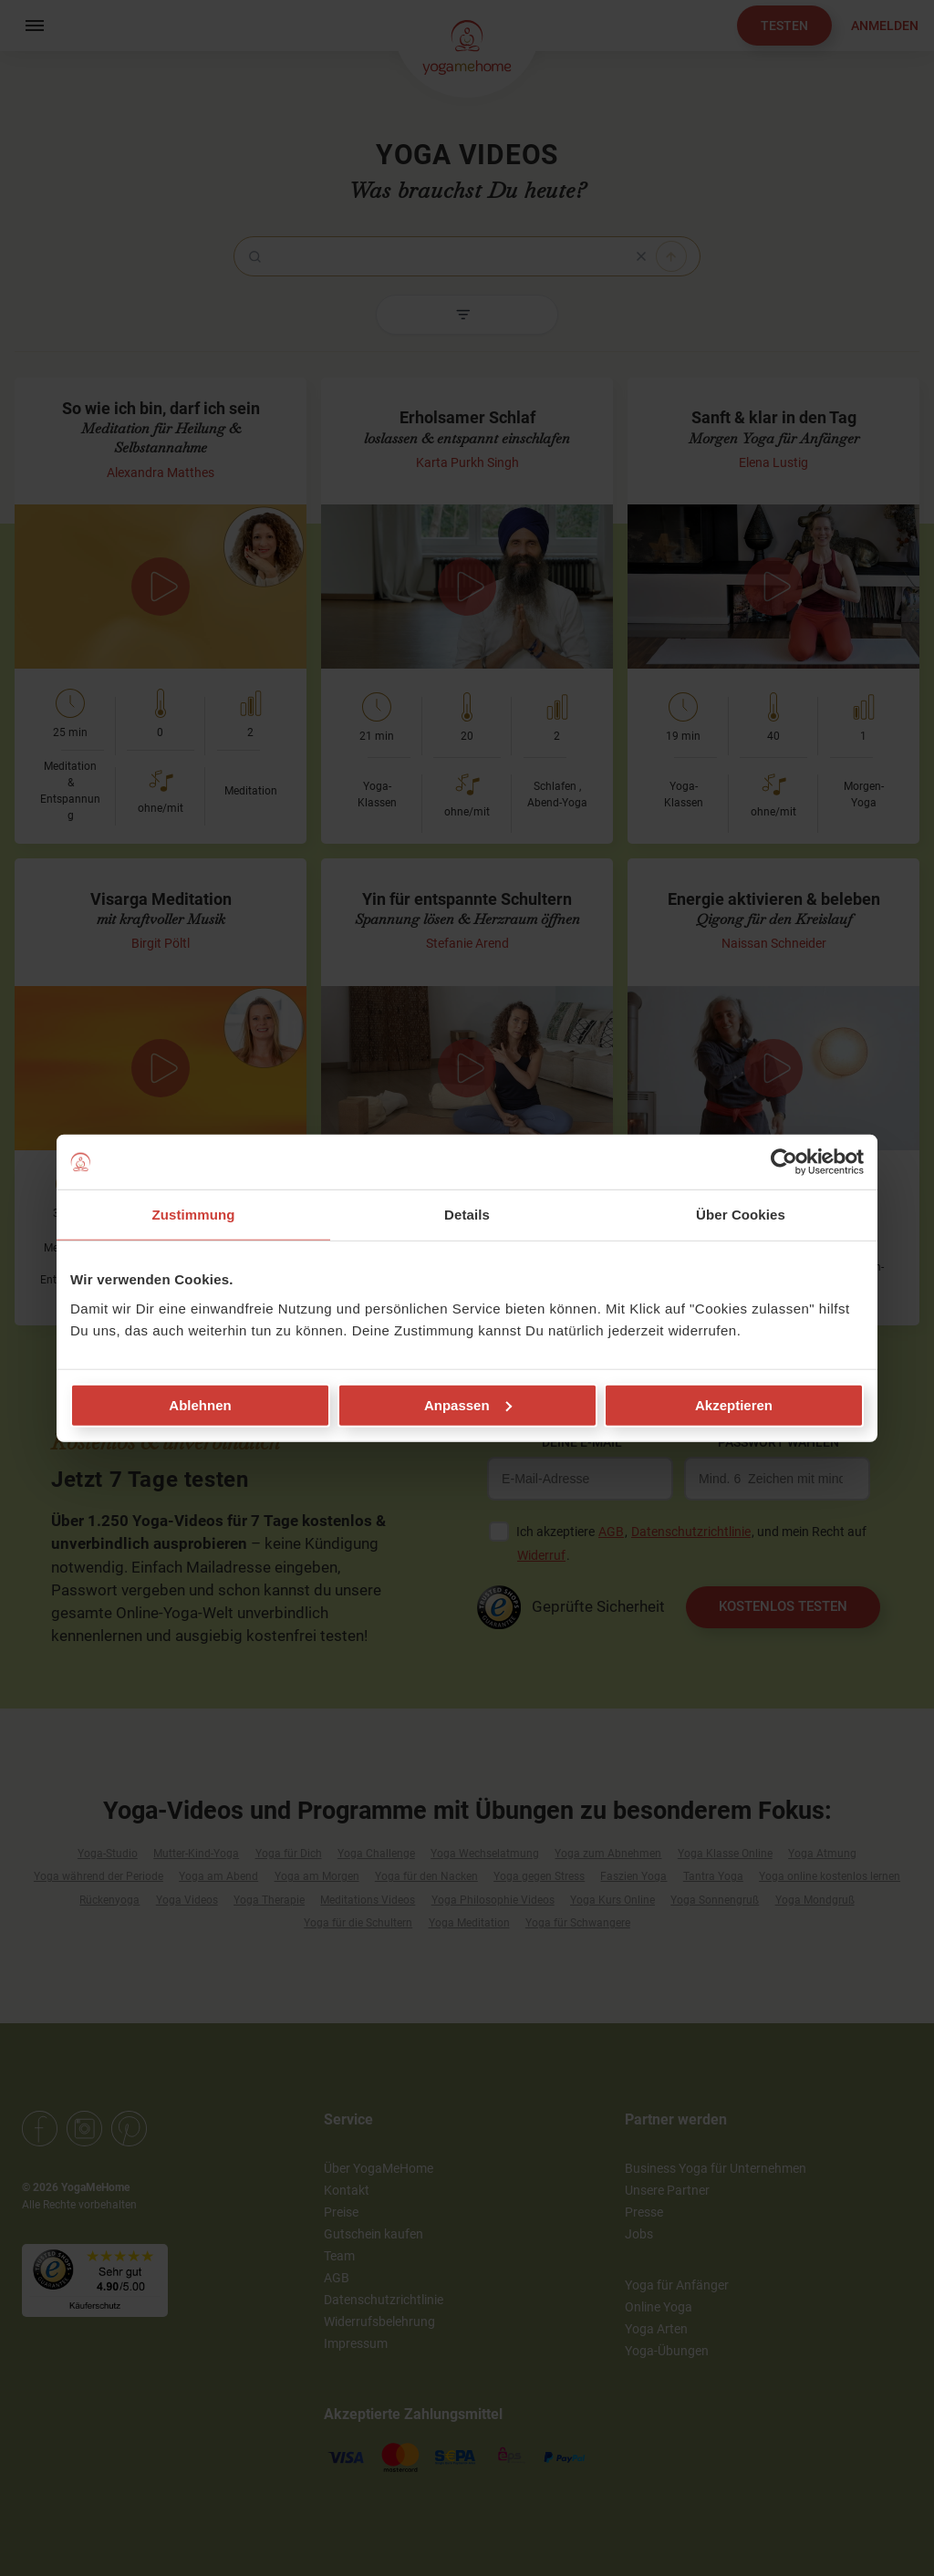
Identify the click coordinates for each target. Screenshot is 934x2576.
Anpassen (468, 1404)
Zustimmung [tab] (193, 1214)
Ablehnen (200, 1404)
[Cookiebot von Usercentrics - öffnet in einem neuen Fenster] (784, 1162)
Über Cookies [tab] (740, 1214)
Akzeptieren (734, 1404)
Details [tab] (467, 1214)
